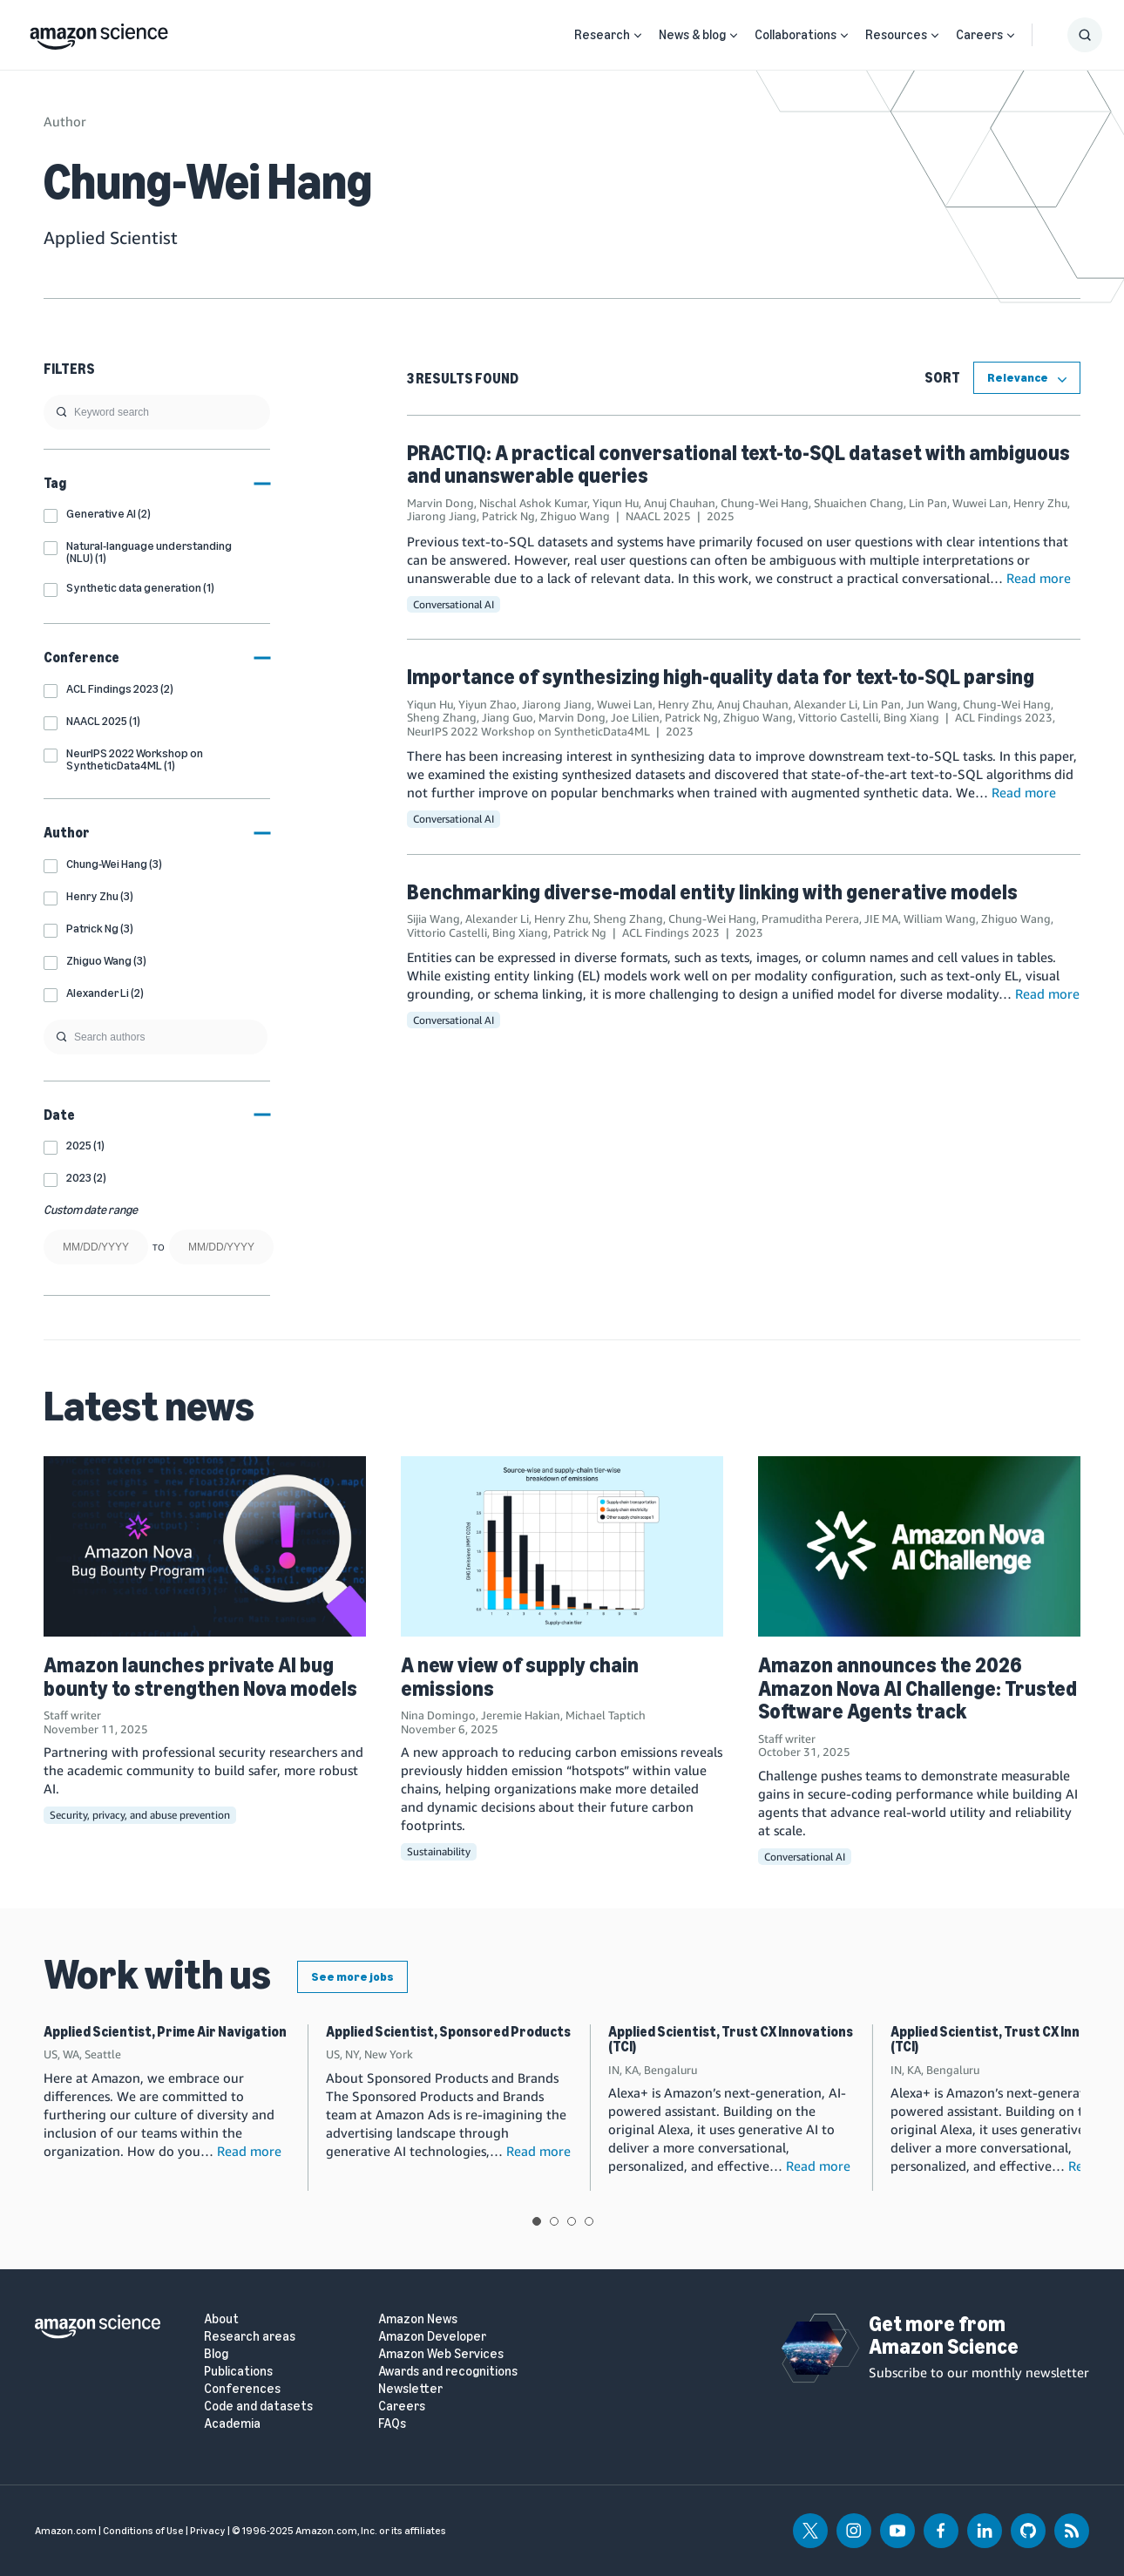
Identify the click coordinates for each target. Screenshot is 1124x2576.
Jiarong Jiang (442, 516)
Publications (238, 2371)
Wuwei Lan (980, 503)
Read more (1038, 578)
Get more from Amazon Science (944, 2335)
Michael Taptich (605, 1715)
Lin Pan (928, 503)
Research (602, 35)
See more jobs (352, 1976)
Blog (216, 2354)
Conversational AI (453, 604)
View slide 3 (571, 2221)
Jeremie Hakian (520, 1715)
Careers (979, 35)
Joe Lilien (635, 717)
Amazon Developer (432, 2336)
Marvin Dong (440, 503)
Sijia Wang (433, 918)
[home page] (99, 32)
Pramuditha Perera (810, 918)
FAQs (392, 2423)
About (221, 2319)
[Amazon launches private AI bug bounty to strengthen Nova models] (205, 1546)
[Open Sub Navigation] (637, 35)
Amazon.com (66, 2531)
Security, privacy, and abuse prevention (140, 1814)
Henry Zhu (1040, 503)
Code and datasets (258, 2406)
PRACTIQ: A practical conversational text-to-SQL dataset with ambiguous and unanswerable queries (738, 464)
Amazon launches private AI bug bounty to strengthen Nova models (200, 1676)
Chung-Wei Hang (765, 503)
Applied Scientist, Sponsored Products (448, 2032)
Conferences (242, 2389)
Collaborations (795, 35)
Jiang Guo (507, 717)
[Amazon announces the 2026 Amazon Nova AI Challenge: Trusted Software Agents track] (919, 1546)
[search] (157, 412)
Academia (232, 2423)
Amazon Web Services (441, 2354)
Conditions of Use (143, 2531)
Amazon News (417, 2319)
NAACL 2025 (658, 516)
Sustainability (439, 1851)
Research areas (249, 2336)
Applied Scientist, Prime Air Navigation (165, 2032)
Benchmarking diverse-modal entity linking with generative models (712, 892)
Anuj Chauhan (679, 503)
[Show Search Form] (1084, 34)
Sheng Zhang (442, 717)
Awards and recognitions (448, 2371)
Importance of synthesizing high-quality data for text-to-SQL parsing (720, 676)
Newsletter (410, 2389)
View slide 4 (589, 2221)
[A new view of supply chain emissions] (562, 1546)
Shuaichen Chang (859, 503)
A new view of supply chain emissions (520, 1676)
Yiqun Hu (615, 503)
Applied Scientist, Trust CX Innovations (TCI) (730, 2040)
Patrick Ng (508, 516)
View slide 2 (554, 2221)
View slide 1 (536, 2221)
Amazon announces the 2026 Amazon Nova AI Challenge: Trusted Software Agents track (917, 1688)
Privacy (208, 2531)
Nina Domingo (438, 1715)
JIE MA (881, 918)
